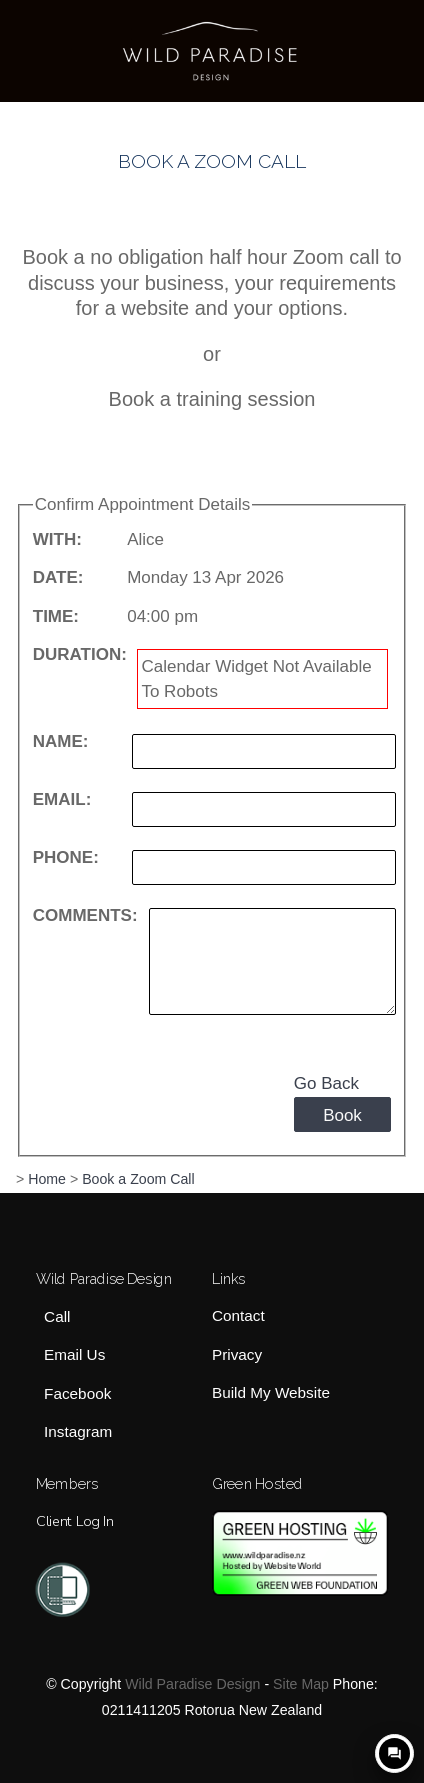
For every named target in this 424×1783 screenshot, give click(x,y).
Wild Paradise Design (192, 1684)
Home (47, 1179)
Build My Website (271, 1392)
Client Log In (74, 1521)
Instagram (78, 1431)
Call (57, 1317)
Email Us (74, 1355)
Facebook (77, 1393)
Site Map (301, 1684)
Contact (238, 1316)
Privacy (237, 1354)
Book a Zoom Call (138, 1179)
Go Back (326, 1083)
